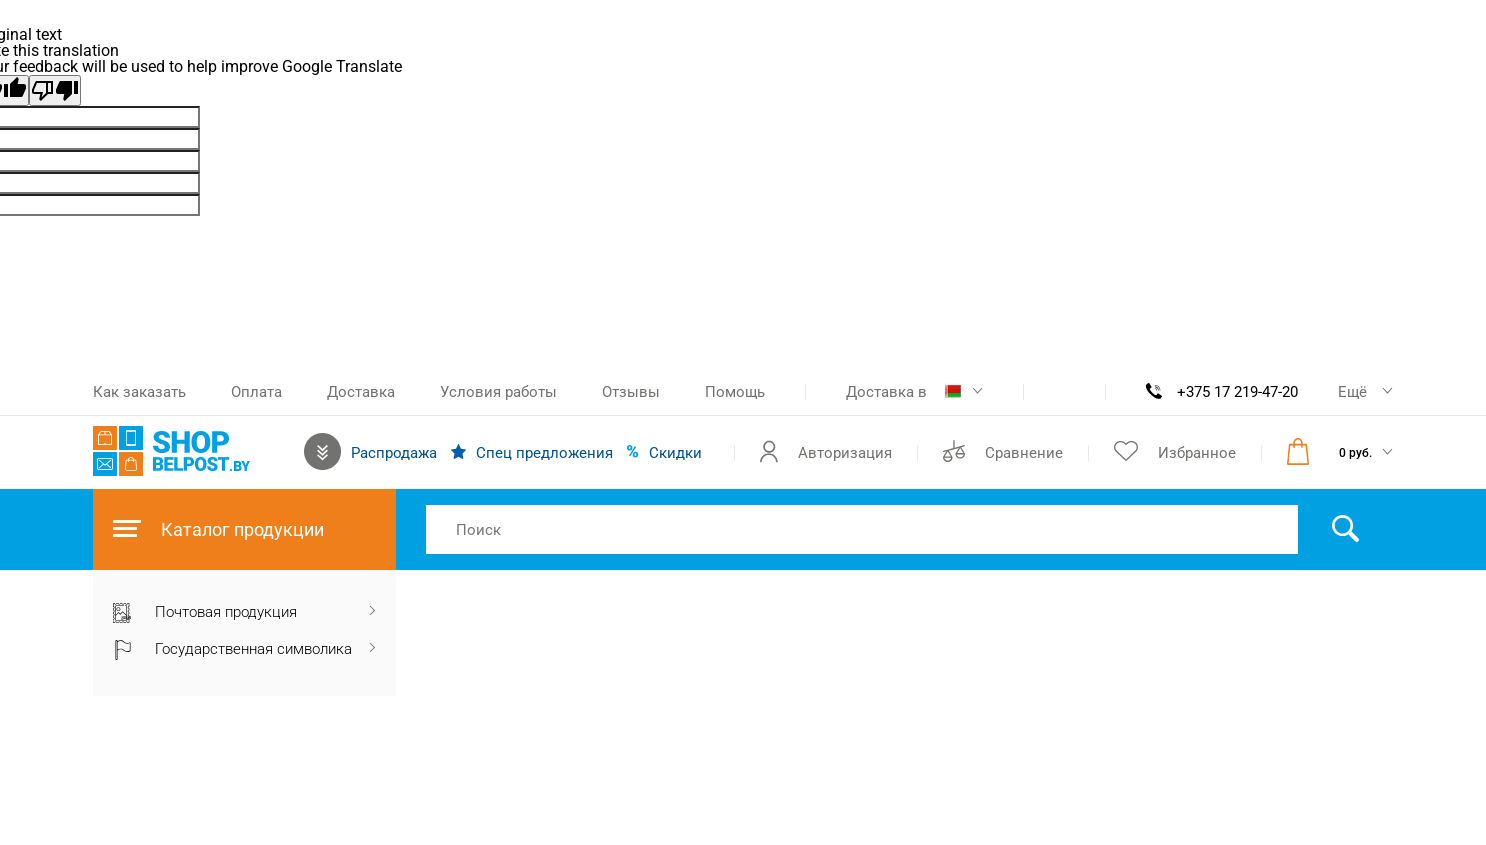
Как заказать (139, 392)
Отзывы (631, 392)
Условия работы (498, 392)
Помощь (735, 392)
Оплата (256, 392)
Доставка (361, 392)
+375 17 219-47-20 (1237, 392)
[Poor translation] (55, 90)
